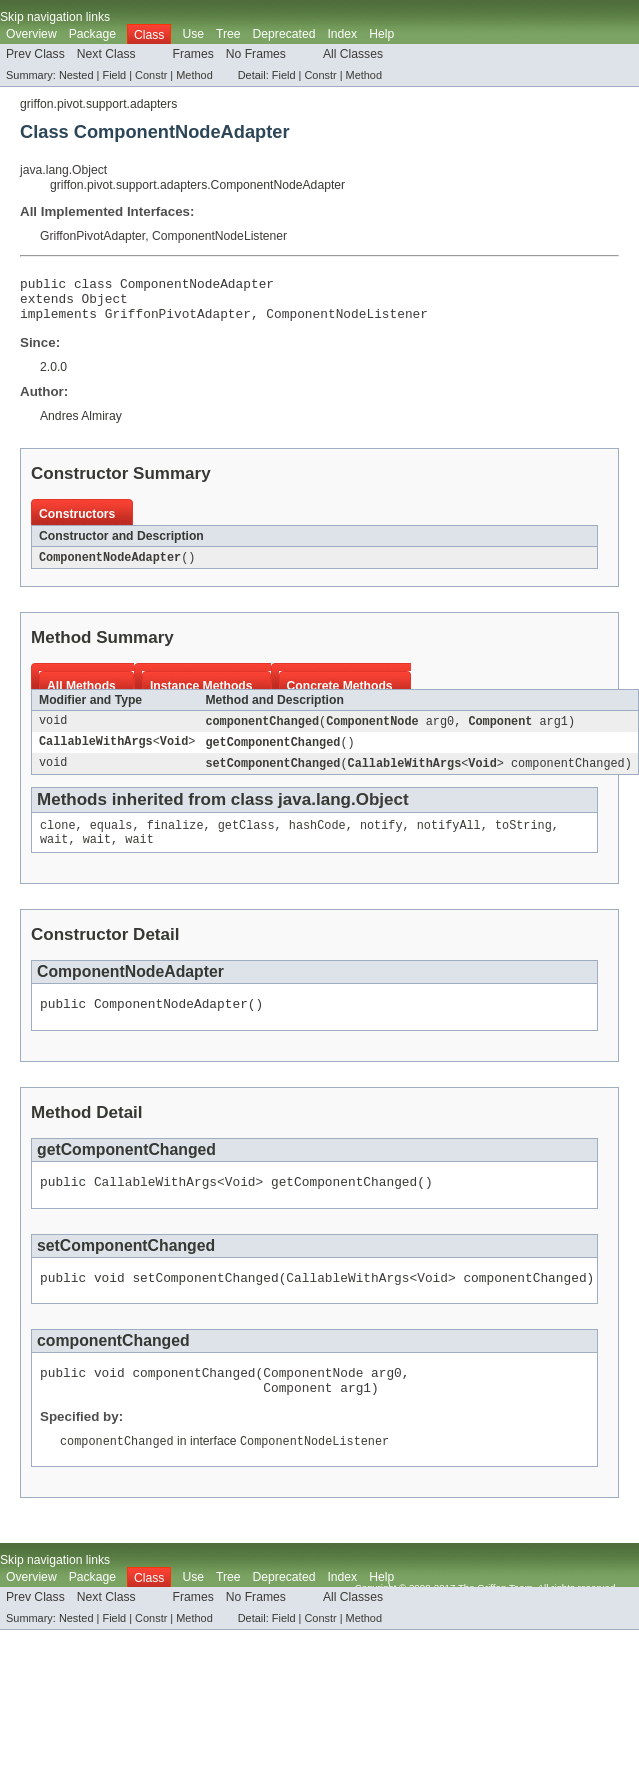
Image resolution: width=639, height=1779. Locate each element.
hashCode (317, 840)
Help (381, 34)
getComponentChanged (272, 754)
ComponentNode (372, 732)
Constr (151, 75)
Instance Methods (201, 696)
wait (54, 856)
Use (193, 34)
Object (105, 304)
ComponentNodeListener (219, 236)
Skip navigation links (55, 17)
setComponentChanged (272, 776)
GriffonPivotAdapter (92, 236)
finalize (175, 840)
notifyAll (449, 840)
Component (500, 732)
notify (381, 840)
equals (111, 840)
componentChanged (262, 732)
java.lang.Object (63, 170)
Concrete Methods (340, 696)
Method (194, 75)
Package (92, 34)
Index (342, 34)
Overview (31, 34)
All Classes (353, 54)
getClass (246, 840)
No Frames (256, 54)
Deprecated (284, 34)
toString (523, 840)
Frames (193, 54)
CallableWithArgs (96, 754)
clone (58, 840)
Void (174, 754)
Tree (228, 34)
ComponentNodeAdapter (110, 567)
